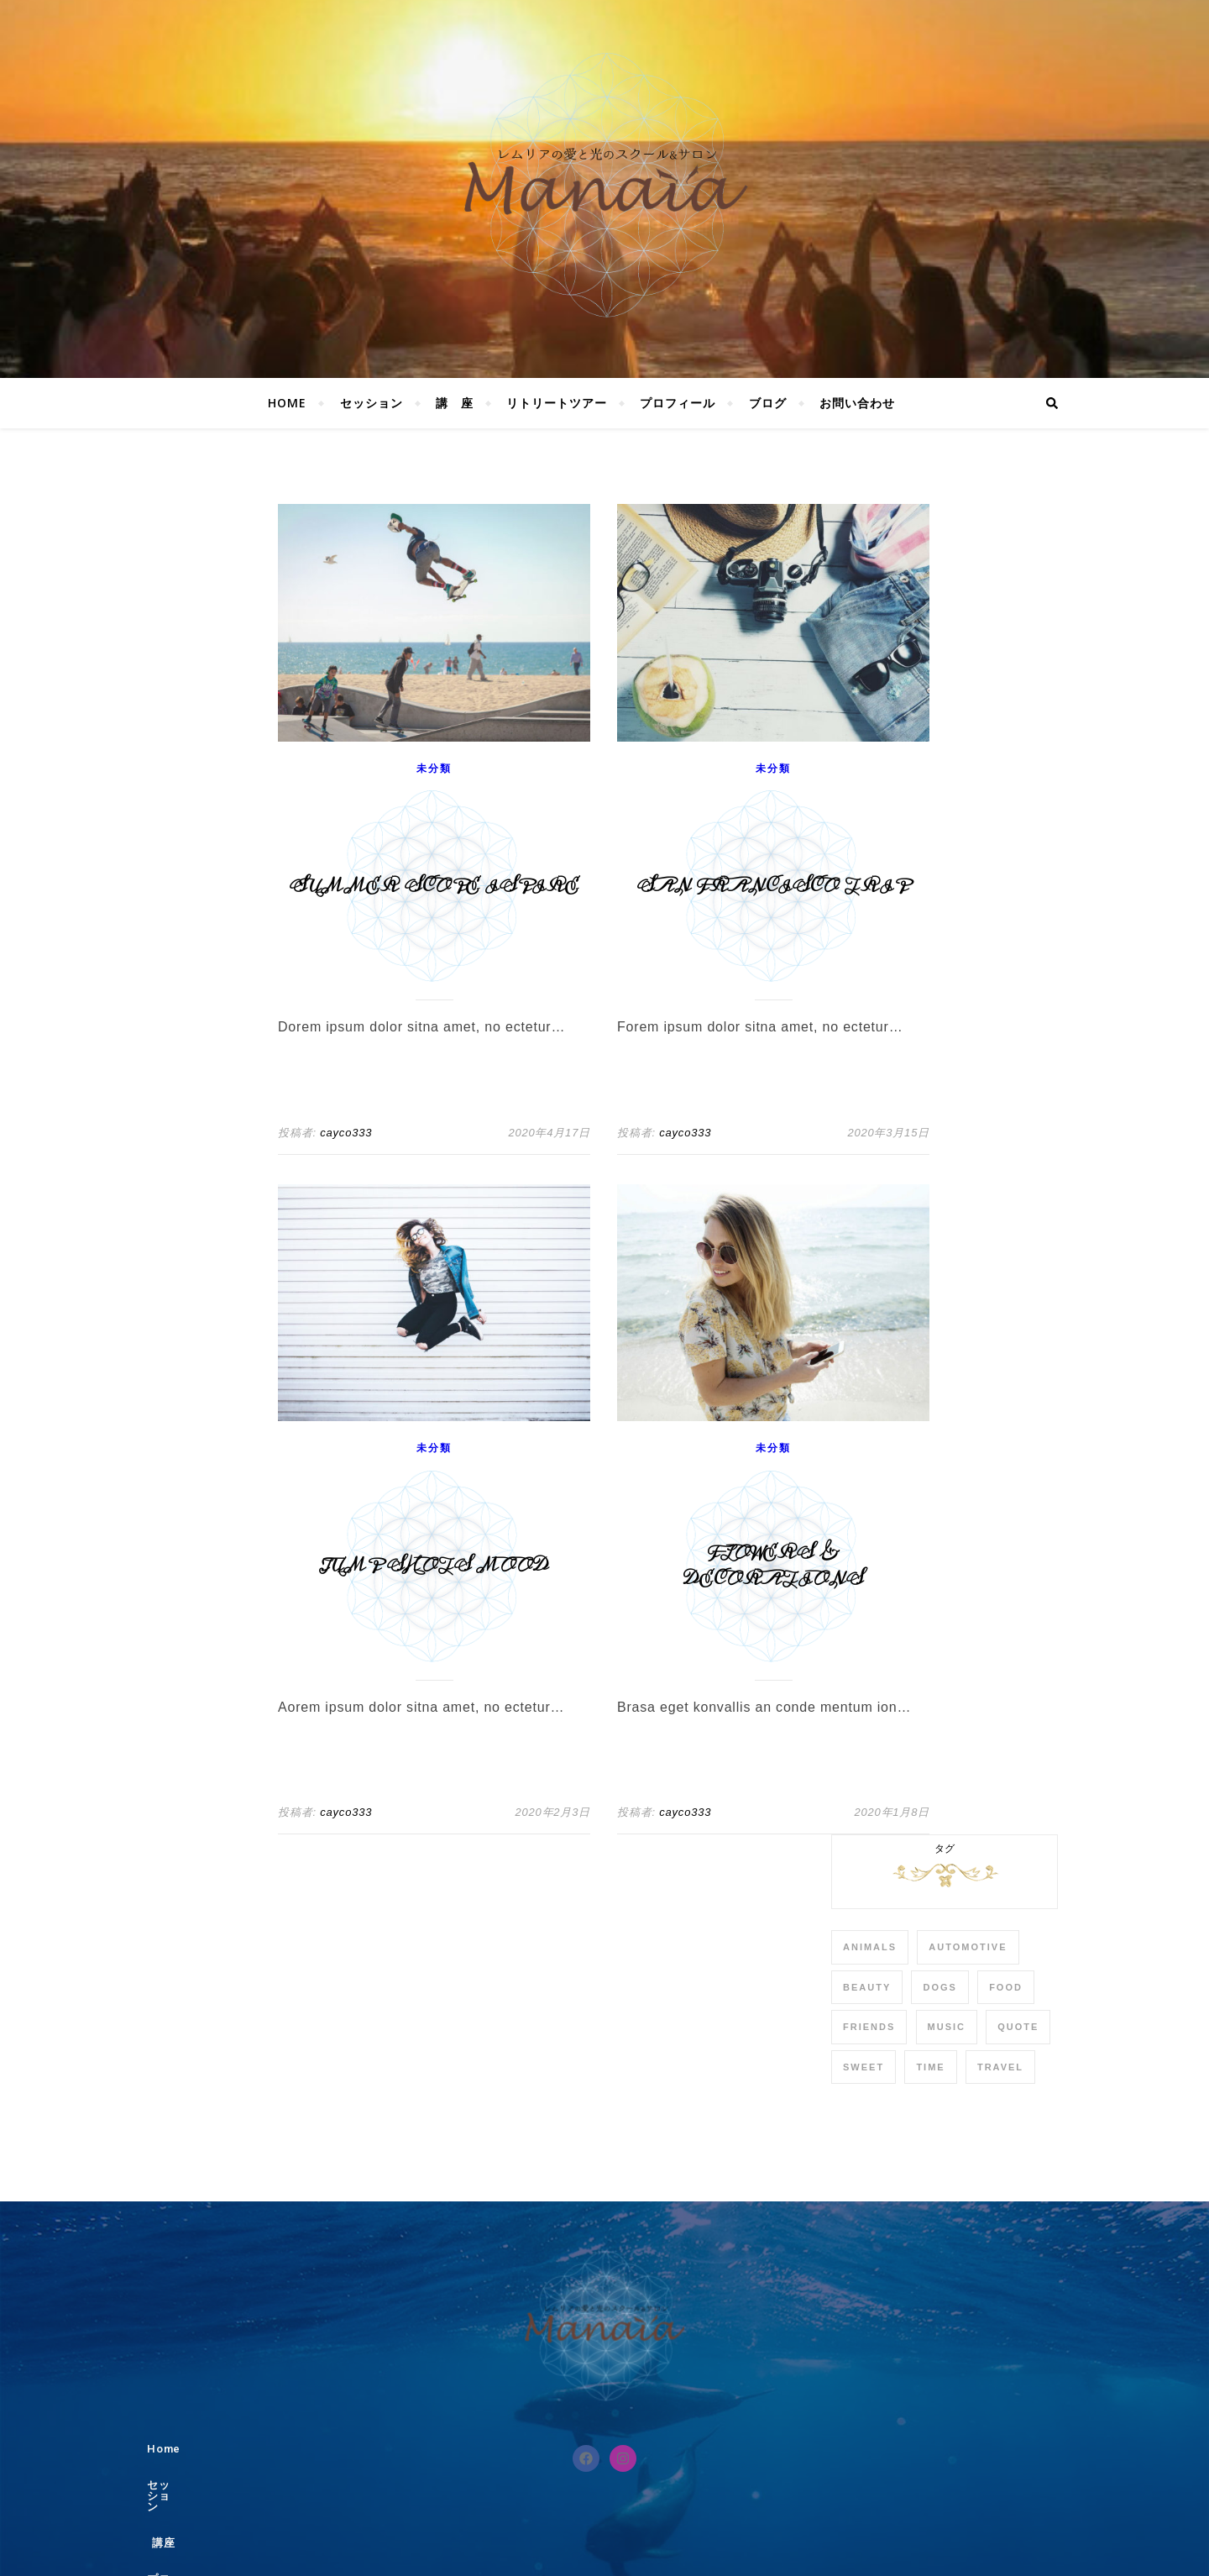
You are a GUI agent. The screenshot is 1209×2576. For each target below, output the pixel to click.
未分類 (433, 768)
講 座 (455, 403)
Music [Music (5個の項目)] (947, 2027)
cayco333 (346, 1132)
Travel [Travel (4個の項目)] (1000, 2067)
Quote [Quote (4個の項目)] (1018, 2027)
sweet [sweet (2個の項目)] (863, 2067)
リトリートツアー (556, 403)
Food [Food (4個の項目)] (1006, 1987)
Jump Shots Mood (434, 1566)
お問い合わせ (857, 403)
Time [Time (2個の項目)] (930, 2067)
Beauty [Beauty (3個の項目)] (867, 1987)
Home (287, 403)
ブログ (768, 403)
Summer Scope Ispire (434, 887)
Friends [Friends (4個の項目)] (869, 2027)
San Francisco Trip (773, 887)
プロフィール (677, 403)
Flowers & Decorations (773, 1566)
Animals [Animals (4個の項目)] (870, 1947)
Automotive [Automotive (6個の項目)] (968, 1947)
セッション (371, 403)
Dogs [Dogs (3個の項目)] (939, 1987)
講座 (581, 2448)
